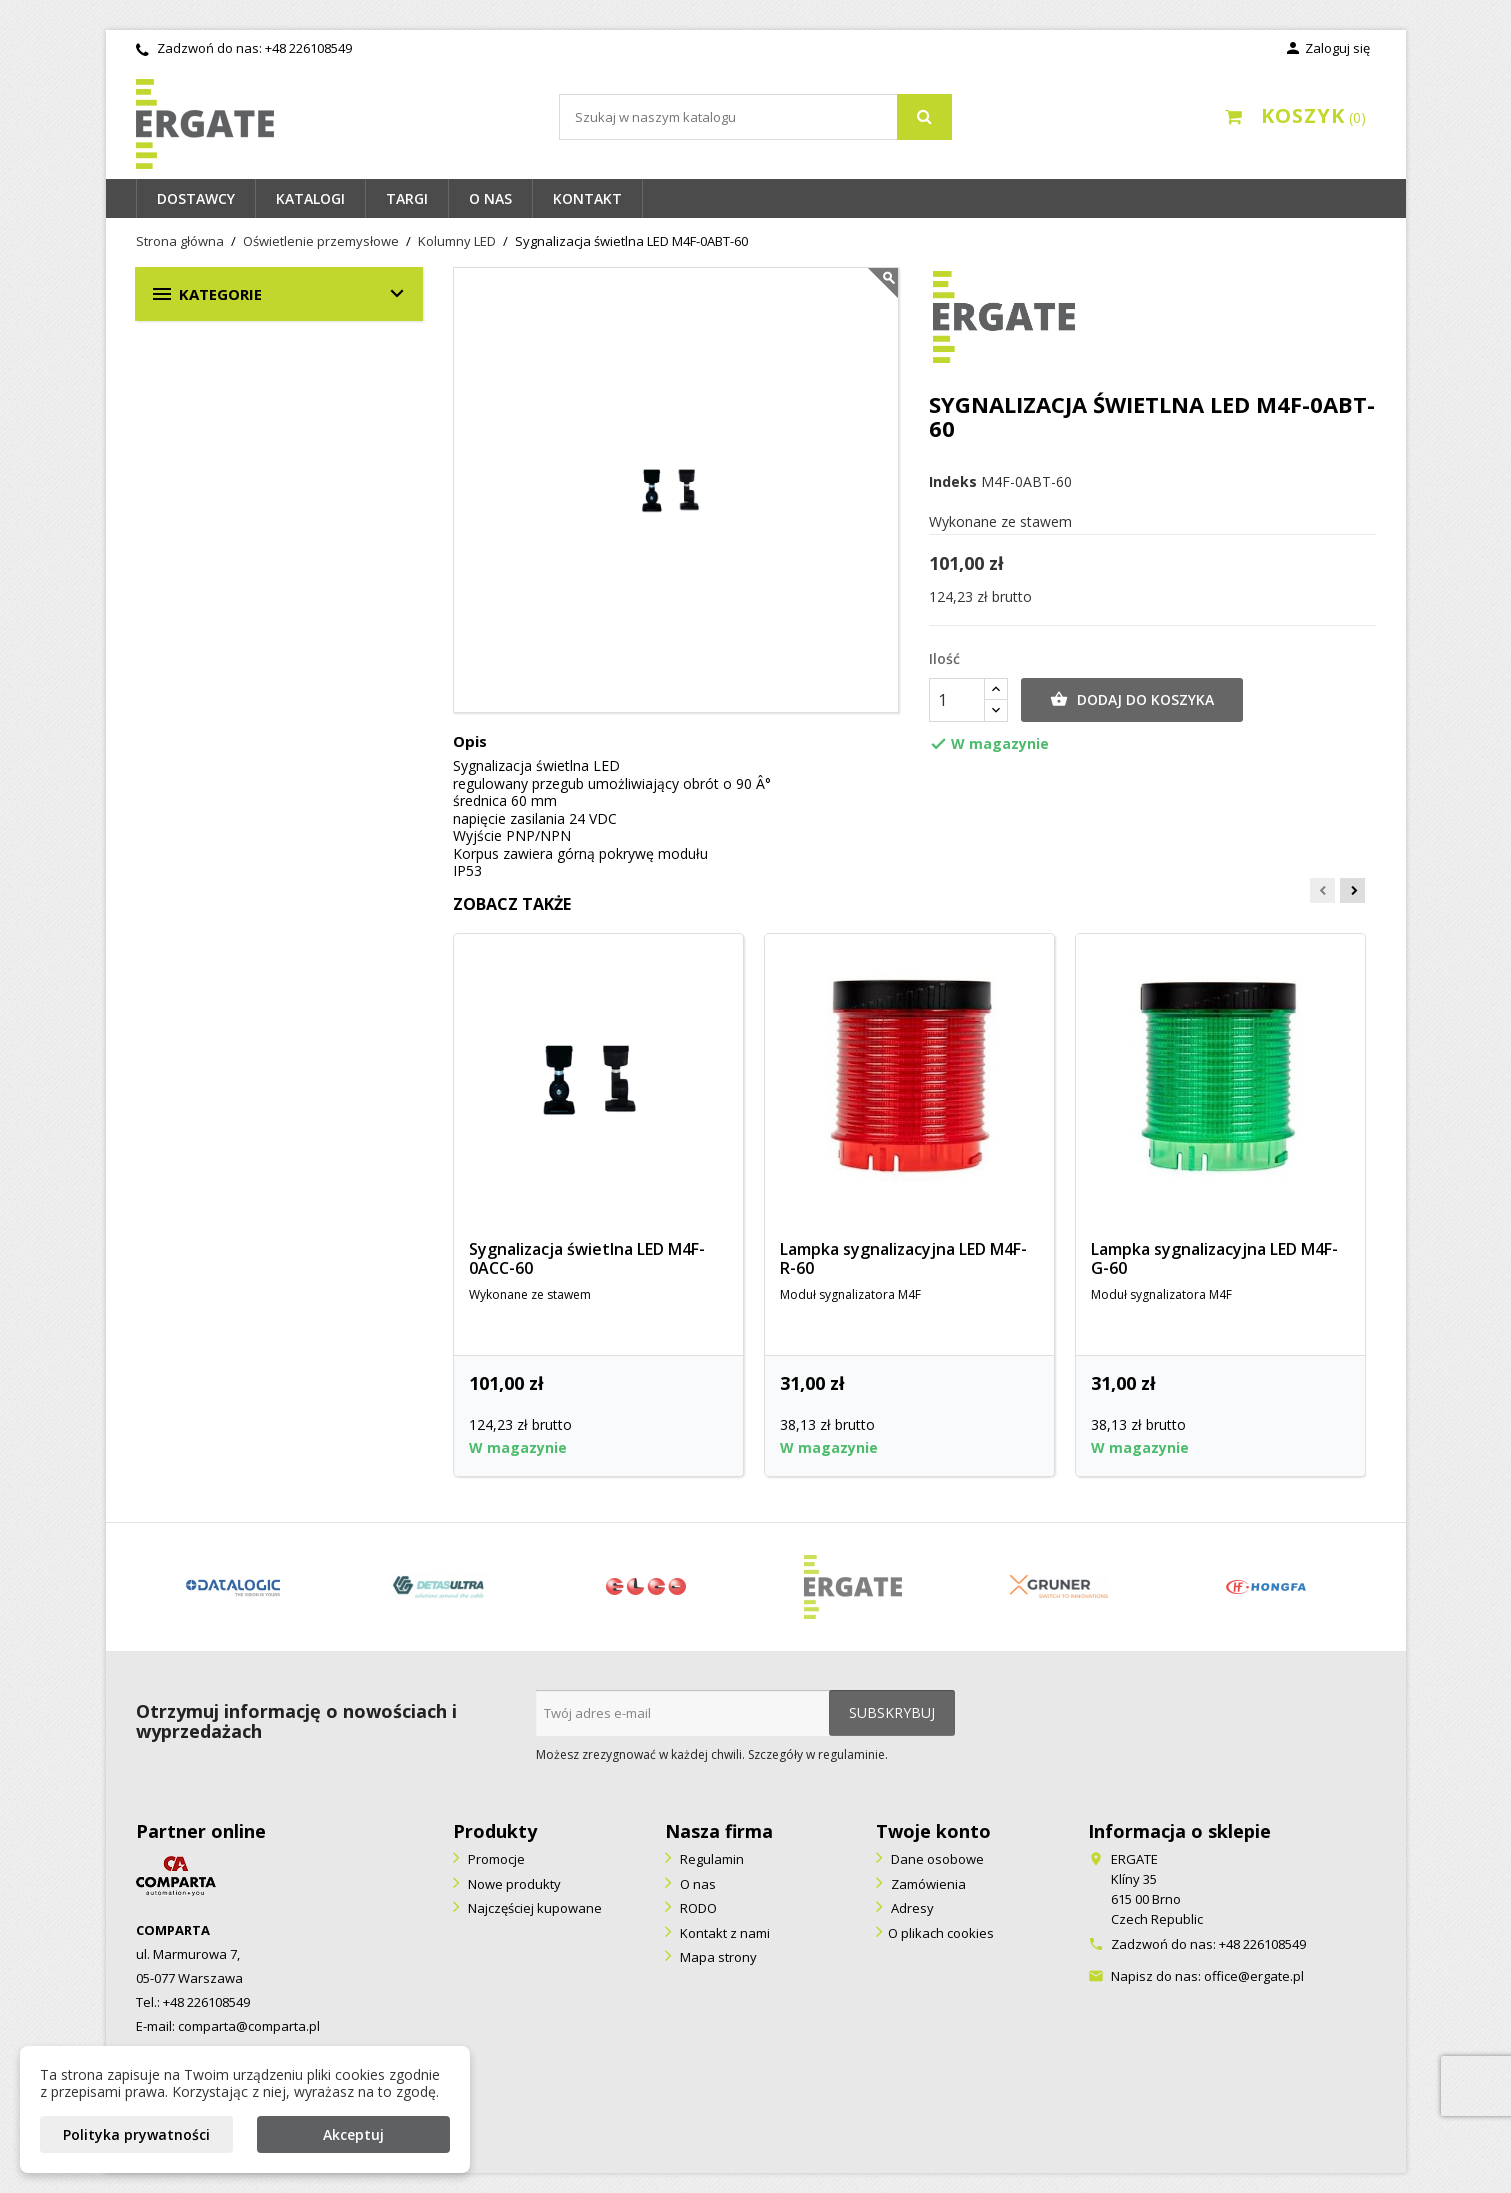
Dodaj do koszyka (1132, 700)
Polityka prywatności (136, 2134)
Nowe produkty (513, 1884)
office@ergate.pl (1254, 1976)
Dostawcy (196, 198)
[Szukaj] (755, 117)
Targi (407, 198)
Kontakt (587, 198)
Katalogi (310, 198)
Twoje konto (933, 1831)
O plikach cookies (941, 1933)
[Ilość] (957, 700)
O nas (490, 198)
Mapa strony (717, 1957)
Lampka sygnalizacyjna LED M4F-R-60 (903, 1259)
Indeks (953, 482)
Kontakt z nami (723, 1933)
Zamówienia (927, 1884)
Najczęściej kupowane (533, 1908)
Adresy (911, 1908)
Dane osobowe (936, 1859)
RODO (697, 1908)
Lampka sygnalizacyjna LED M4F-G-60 (1214, 1259)
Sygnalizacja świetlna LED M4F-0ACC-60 (587, 1259)
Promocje (495, 1859)
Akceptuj (353, 2134)
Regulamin (710, 1859)
